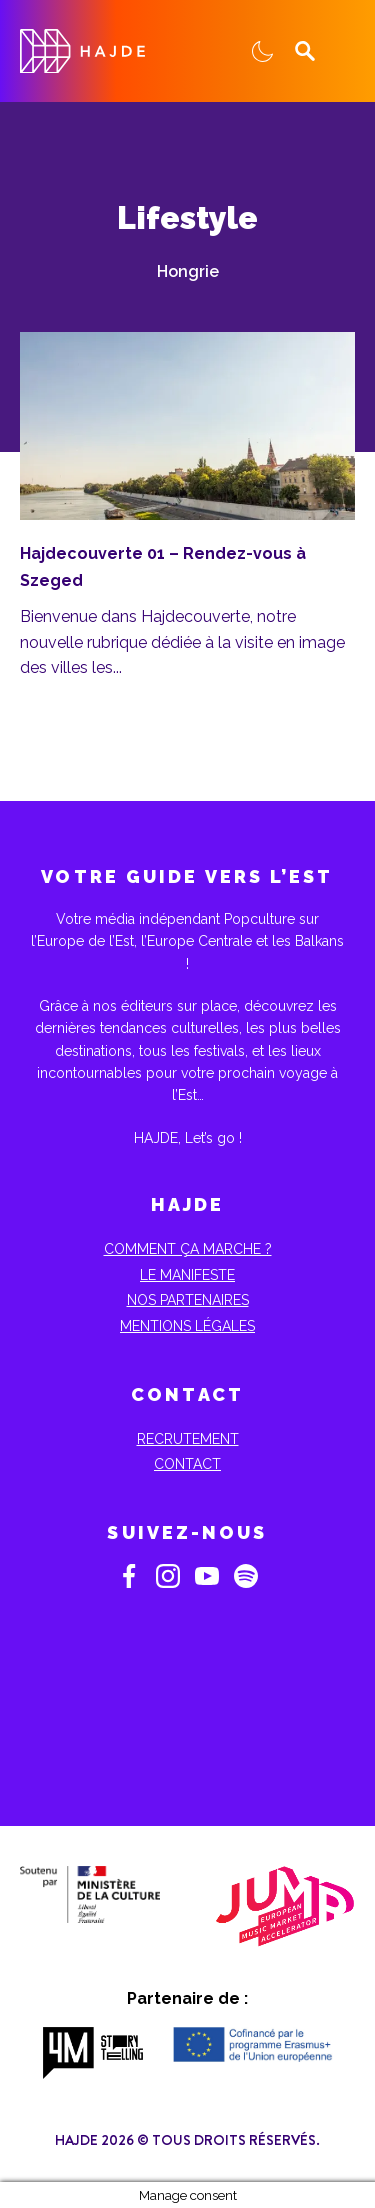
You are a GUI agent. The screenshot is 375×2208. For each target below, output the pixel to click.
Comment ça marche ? (188, 1249)
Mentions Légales (187, 1326)
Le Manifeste (187, 1275)
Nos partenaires (188, 1300)
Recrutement (188, 1439)
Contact (187, 1464)
